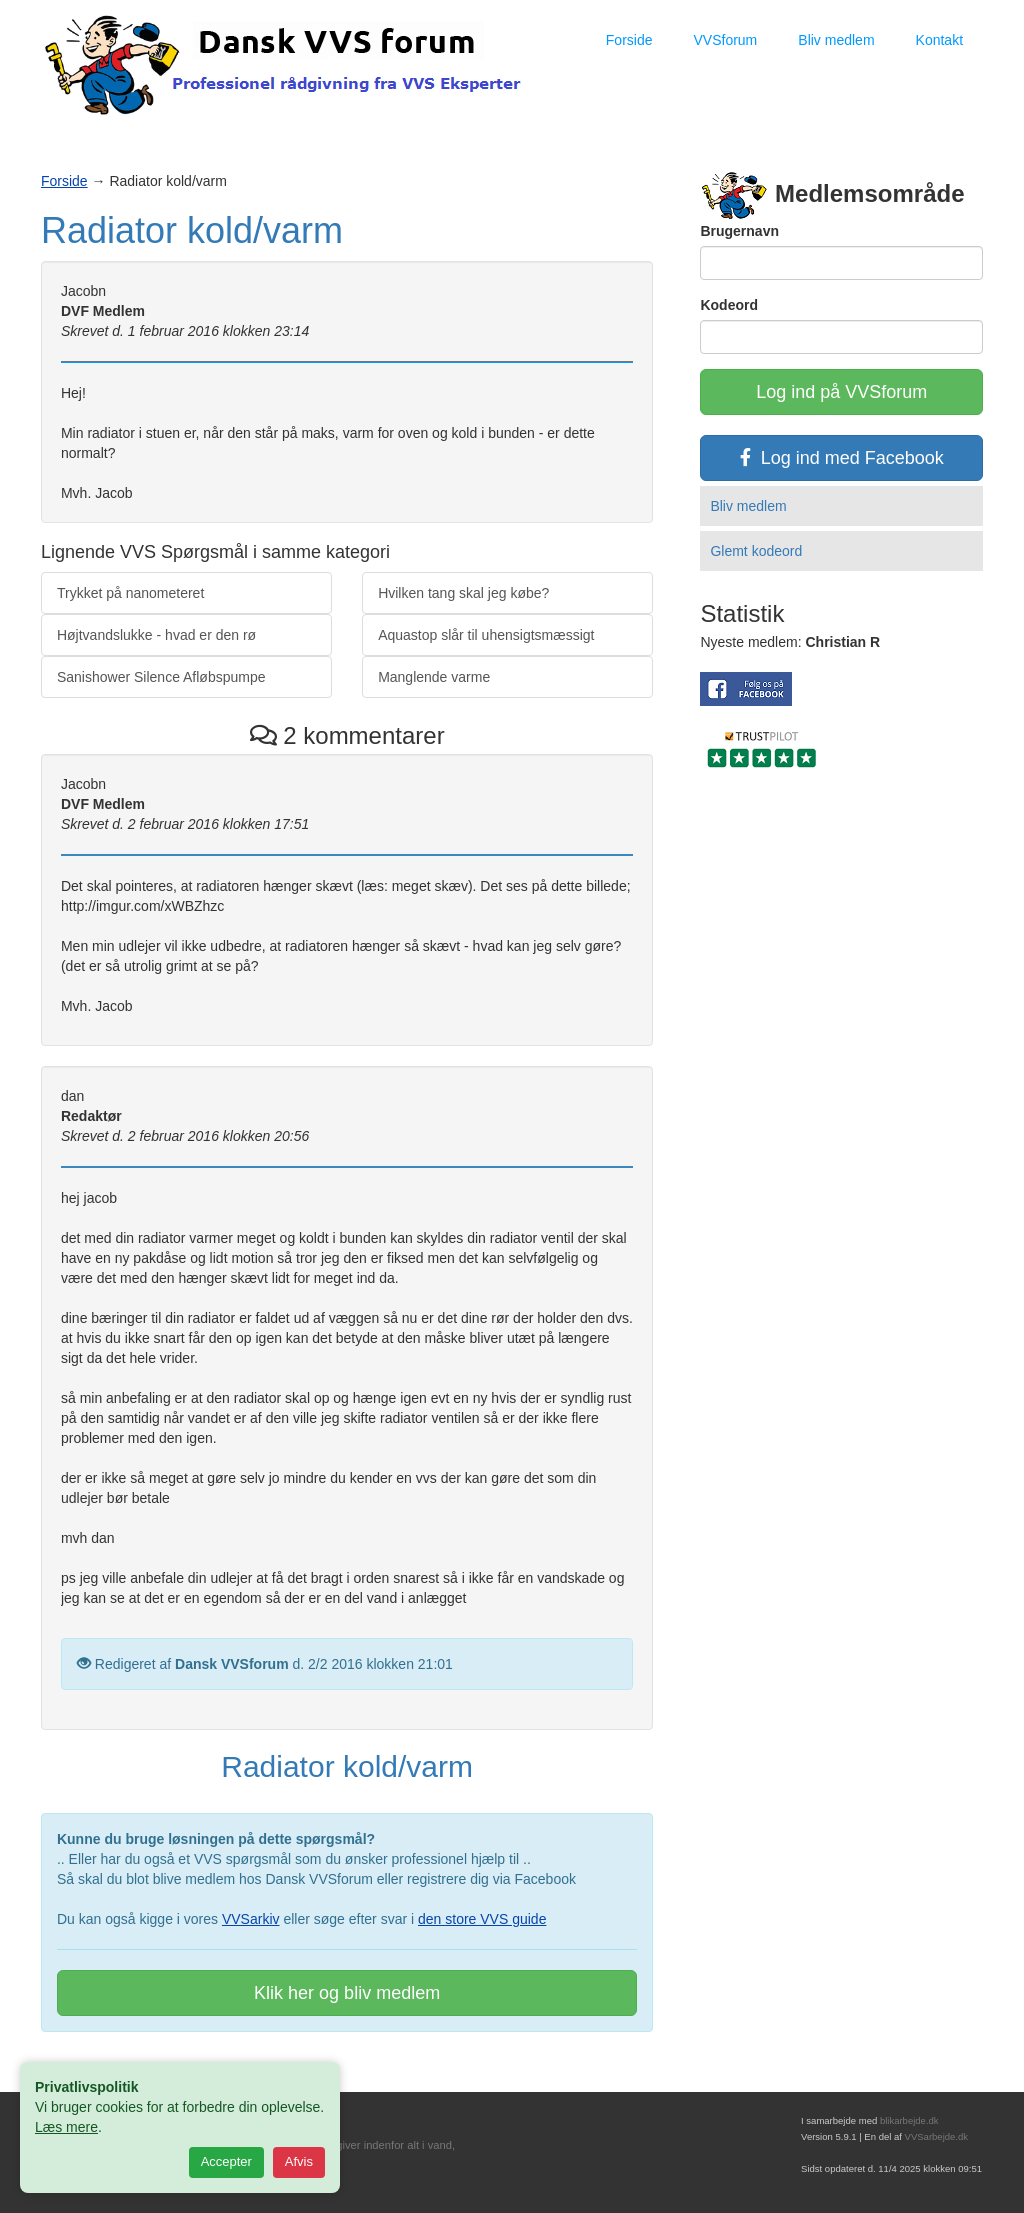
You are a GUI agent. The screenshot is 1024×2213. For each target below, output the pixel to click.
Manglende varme (434, 677)
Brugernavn (739, 231)
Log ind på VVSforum (841, 392)
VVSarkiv (251, 1919)
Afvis (299, 2161)
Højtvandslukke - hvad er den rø (156, 635)
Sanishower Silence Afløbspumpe (161, 677)
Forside (629, 40)
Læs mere (66, 2127)
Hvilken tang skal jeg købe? (463, 593)
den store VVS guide (482, 1919)
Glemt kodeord (756, 551)
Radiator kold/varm (192, 230)
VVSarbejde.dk (936, 2136)
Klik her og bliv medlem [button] (347, 1993)
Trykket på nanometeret (130, 593)
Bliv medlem (836, 40)
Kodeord (729, 305)
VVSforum (725, 40)
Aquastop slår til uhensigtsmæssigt (486, 635)
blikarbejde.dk (909, 2120)
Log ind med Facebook (842, 458)
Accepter (226, 2161)
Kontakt (939, 40)
